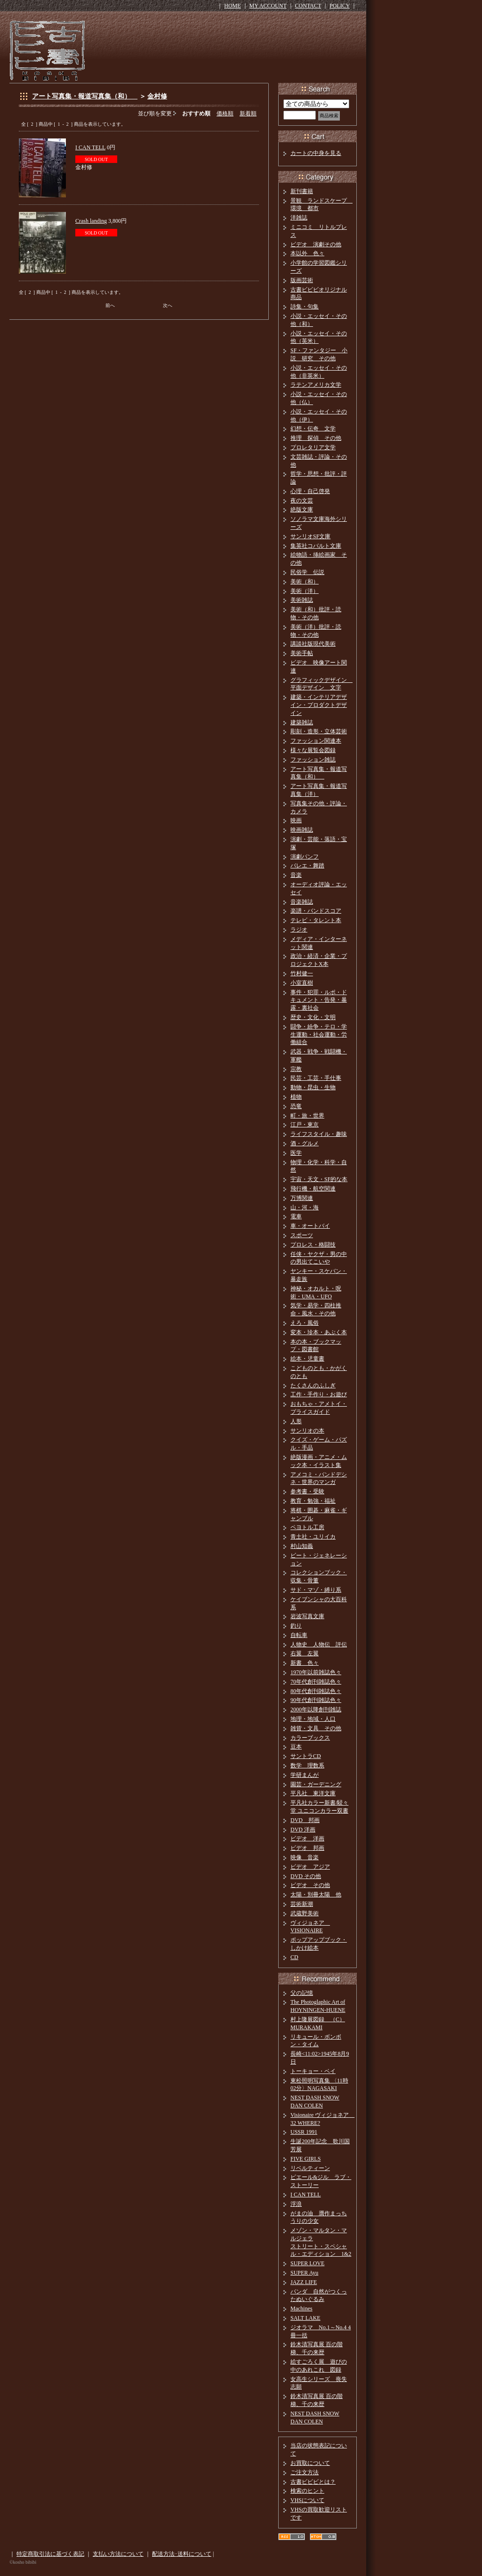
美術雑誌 (301, 600)
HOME (232, 5)
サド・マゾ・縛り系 (315, 1590)
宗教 (296, 1069)
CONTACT (308, 5)
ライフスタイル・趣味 (318, 1134)
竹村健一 (301, 973)
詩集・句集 (304, 306)
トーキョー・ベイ (313, 2071)
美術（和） (304, 581)
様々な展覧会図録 (313, 750)
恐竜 (296, 1106)
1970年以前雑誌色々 (315, 1672)
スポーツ (301, 1235)
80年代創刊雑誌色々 (315, 1691)
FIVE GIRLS (305, 2158)
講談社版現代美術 (313, 643)
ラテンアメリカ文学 (315, 384)
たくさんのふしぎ (313, 1385)
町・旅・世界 (307, 1115)
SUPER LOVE (307, 2263)
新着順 (248, 113)
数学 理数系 (307, 1765)
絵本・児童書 (307, 1358)
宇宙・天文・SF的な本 (318, 1179)
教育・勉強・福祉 (313, 1501)
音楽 (296, 875)
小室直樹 (301, 983)
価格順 (225, 113)
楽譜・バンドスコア (315, 910)
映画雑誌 (301, 829)
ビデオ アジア (310, 1866)
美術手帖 (301, 653)
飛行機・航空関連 (313, 1188)
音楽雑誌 (301, 902)
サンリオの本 (307, 1430)
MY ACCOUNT (268, 5)
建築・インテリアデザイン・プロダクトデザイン (318, 705)
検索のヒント (307, 2490)
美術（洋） (304, 591)
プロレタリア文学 (313, 447)
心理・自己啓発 (310, 491)
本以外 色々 (307, 253)
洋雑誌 (298, 217)
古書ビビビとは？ (313, 2482)
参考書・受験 (307, 1491)
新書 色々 (304, 1663)
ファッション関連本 (315, 740)
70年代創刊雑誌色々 (315, 1681)
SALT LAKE (305, 2318)
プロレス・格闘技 (313, 1244)
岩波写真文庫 (307, 1616)
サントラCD (305, 1756)
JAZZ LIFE (303, 2282)
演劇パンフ (304, 856)
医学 (296, 1153)
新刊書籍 (301, 191)
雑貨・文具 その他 (315, 1728)
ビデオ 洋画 (307, 1838)
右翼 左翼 (304, 1653)
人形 (296, 1421)
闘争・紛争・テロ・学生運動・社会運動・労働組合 (318, 1034)
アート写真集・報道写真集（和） (84, 96)
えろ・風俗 (304, 1323)
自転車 (298, 1635)
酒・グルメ (304, 1143)
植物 (296, 1097)
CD (294, 1957)
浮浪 (296, 2204)
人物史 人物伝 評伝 (318, 1644)
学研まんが (304, 1775)
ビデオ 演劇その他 (315, 244)
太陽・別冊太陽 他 (315, 1894)
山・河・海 (304, 1207)
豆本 (296, 1746)
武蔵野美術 (304, 1913)
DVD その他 (305, 1876)
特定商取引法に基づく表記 (50, 2554)
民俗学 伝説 (307, 572)
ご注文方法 (304, 2472)
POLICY (339, 5)
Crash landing (91, 221)
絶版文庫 (301, 509)
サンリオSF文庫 (310, 536)
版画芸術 (301, 280)
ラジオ (298, 929)
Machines (301, 2308)
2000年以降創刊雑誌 (315, 1709)
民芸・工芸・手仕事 (315, 1078)
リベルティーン (310, 2168)
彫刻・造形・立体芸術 (318, 731)
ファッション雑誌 (313, 759)
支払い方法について (118, 2554)
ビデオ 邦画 (307, 1848)
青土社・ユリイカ (313, 1536)
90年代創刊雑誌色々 (315, 1700)
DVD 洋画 (302, 1829)
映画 (296, 820)
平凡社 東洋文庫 (313, 1793)
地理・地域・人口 (313, 1719)
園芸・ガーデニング (315, 1784)
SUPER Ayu (304, 2272)
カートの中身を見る (315, 153)
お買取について (310, 2463)
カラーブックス (310, 1737)
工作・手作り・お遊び (318, 1394)
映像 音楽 (304, 1857)
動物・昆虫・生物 (313, 1087)
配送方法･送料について (181, 2554)
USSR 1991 (303, 2132)
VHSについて (307, 2500)
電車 (296, 1216)
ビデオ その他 (310, 1885)
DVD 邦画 (305, 1820)
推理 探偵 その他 (315, 438)
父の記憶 (301, 1993)
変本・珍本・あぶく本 (318, 1332)
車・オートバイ (310, 1226)
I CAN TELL (90, 147)
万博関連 (301, 1198)
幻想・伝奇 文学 (313, 428)
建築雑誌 (301, 722)
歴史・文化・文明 (313, 1017)
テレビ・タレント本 (315, 920)
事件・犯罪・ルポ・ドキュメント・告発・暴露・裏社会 (318, 1000)
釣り (296, 1625)
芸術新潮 (301, 1904)
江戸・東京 (304, 1124)
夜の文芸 (301, 500)
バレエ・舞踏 (307, 865)
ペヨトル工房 (307, 1527)
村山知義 (301, 1546)
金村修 (157, 96)
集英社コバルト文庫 (315, 546)
